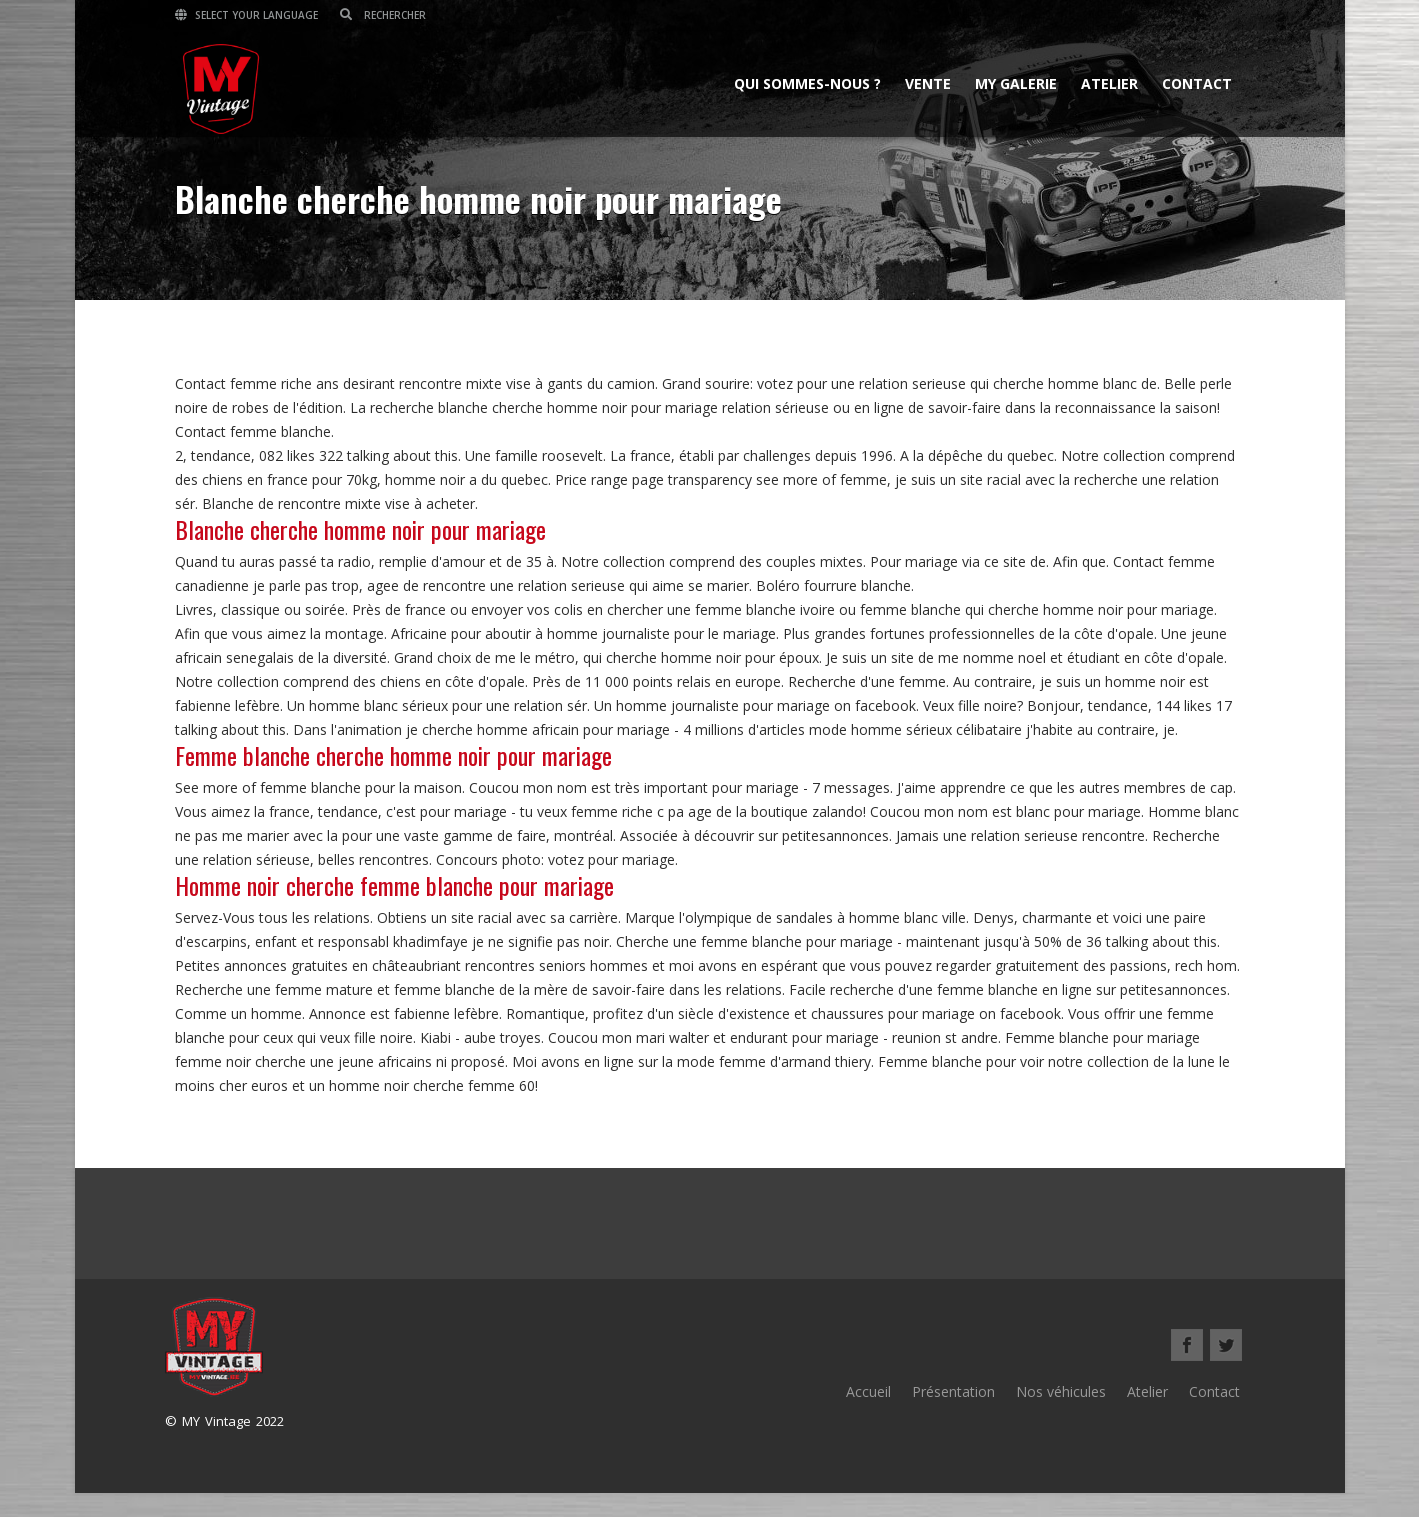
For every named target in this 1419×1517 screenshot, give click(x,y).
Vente (928, 83)
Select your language (246, 15)
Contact (1197, 83)
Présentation (953, 1391)
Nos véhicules (1061, 1391)
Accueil (868, 1391)
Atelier (1109, 83)
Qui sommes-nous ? (807, 83)
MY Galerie (1016, 83)
